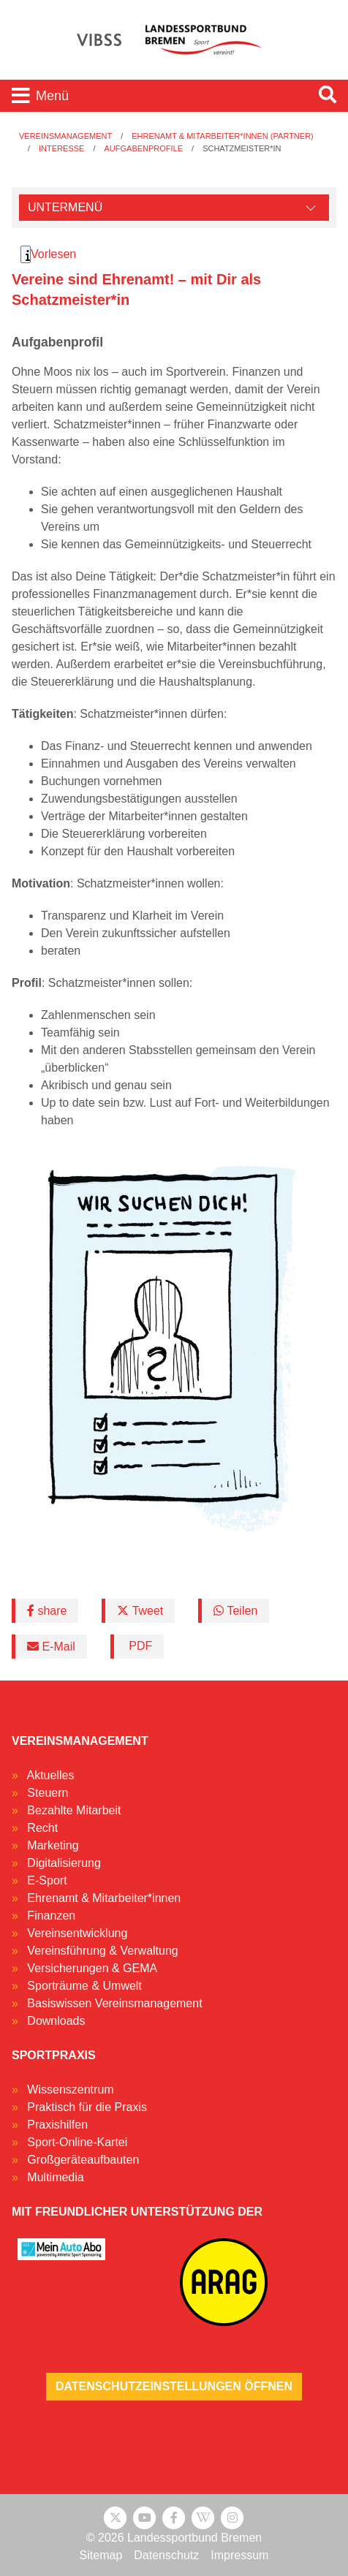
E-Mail (51, 1646)
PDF (139, 1646)
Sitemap (101, 2555)
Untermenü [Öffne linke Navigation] (65, 207)
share (47, 1611)
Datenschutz (166, 2555)
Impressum (239, 2555)
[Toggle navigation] (153, 96)
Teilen (235, 1611)
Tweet (140, 1611)
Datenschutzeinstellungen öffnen (174, 2386)
